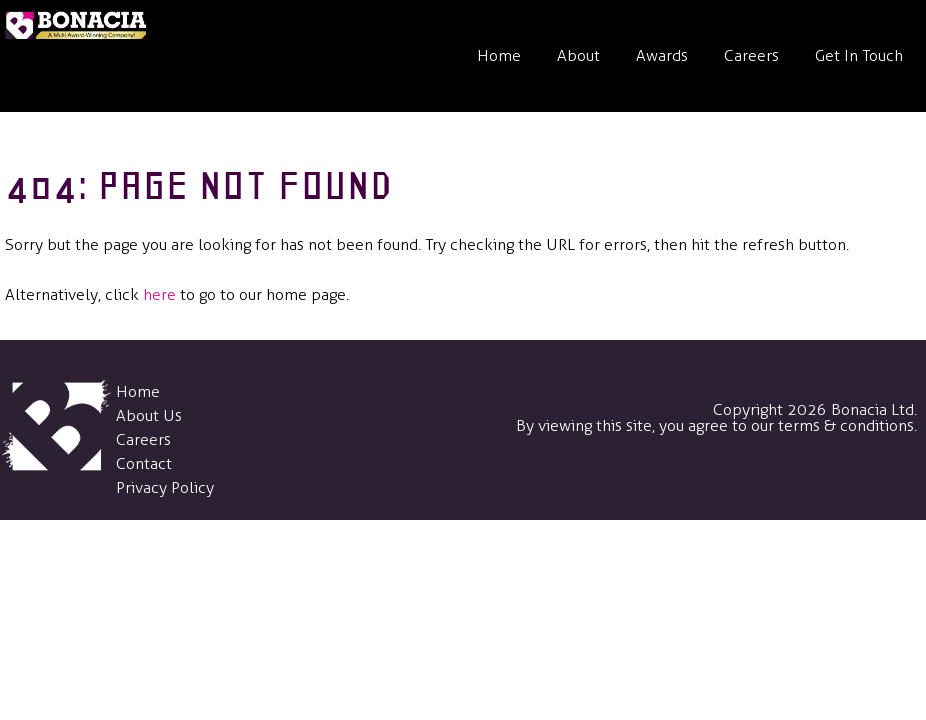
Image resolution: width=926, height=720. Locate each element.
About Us (149, 415)
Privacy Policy (165, 487)
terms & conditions (846, 425)
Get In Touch (859, 55)
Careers (751, 55)
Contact (144, 463)
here (159, 294)
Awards (662, 55)
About (578, 55)
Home (499, 55)
